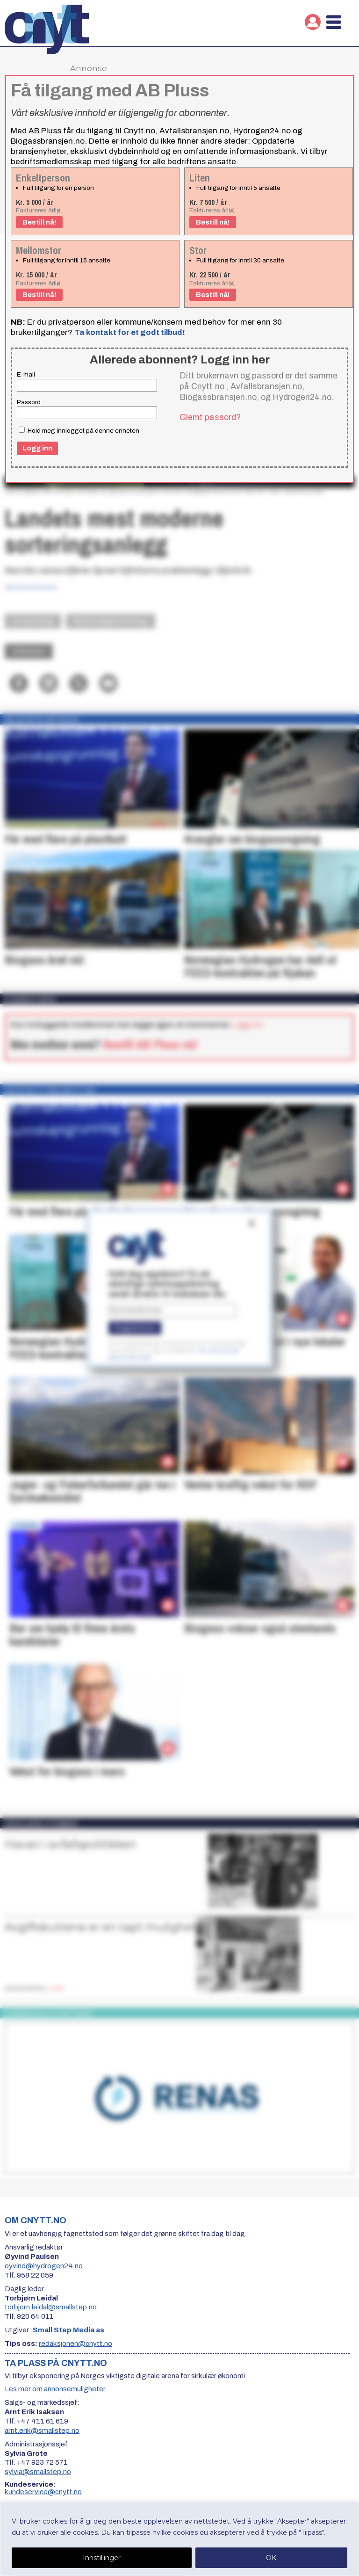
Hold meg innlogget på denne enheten (79, 430)
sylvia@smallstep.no (38, 2471)
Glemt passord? (210, 417)
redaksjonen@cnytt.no (75, 2343)
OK (271, 2558)
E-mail (26, 374)
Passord (29, 402)
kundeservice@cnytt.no (43, 2492)
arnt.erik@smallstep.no (42, 2430)
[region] (179, 2539)
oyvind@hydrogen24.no (44, 2266)
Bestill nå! (39, 222)
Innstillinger (102, 2558)
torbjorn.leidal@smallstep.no (51, 2307)
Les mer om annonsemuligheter (55, 2389)
